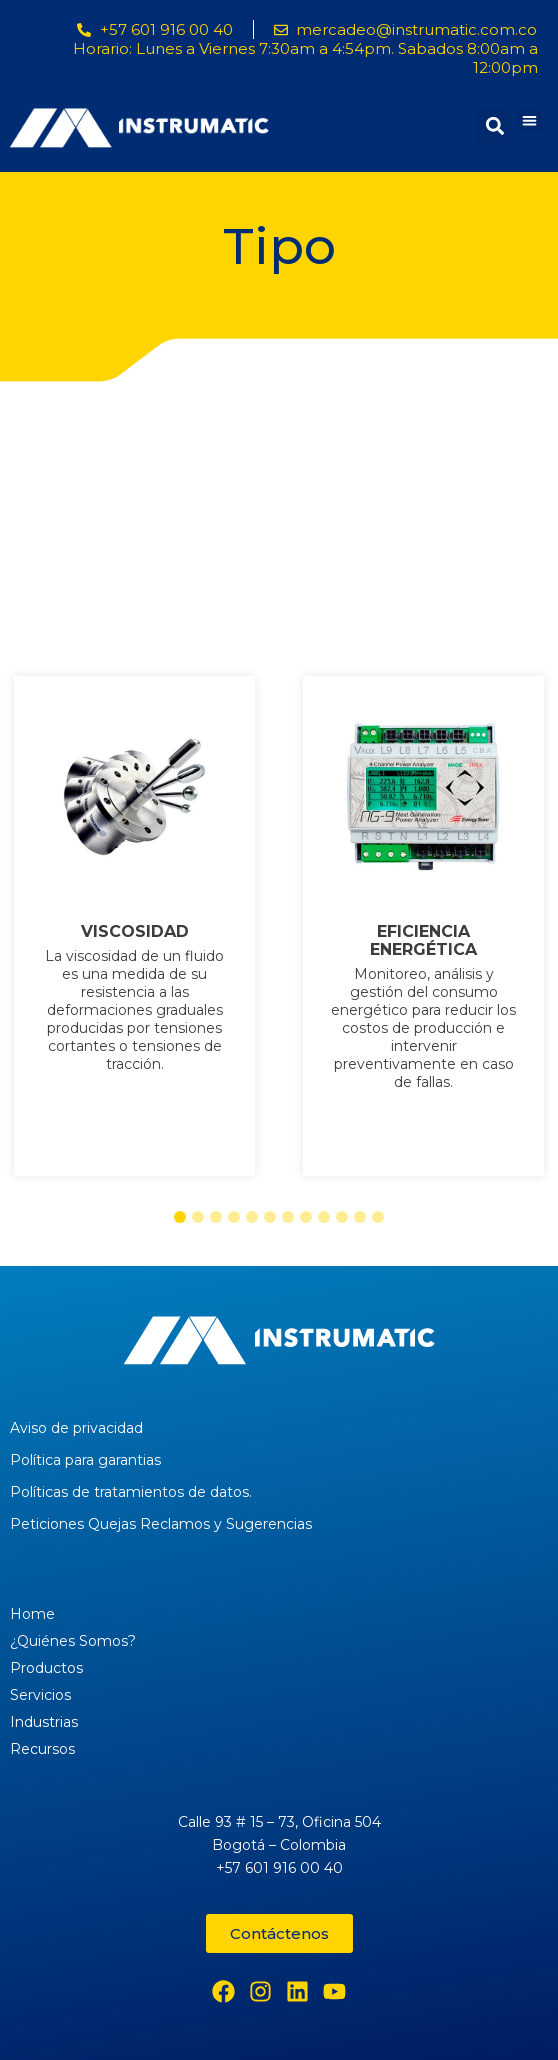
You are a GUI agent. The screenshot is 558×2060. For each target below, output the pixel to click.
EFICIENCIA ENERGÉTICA (423, 941)
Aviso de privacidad (76, 1428)
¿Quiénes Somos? (73, 1641)
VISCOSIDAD (135, 932)
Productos (46, 1668)
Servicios (40, 1695)
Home (32, 1614)
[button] (529, 120)
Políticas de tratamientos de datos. (131, 1492)
